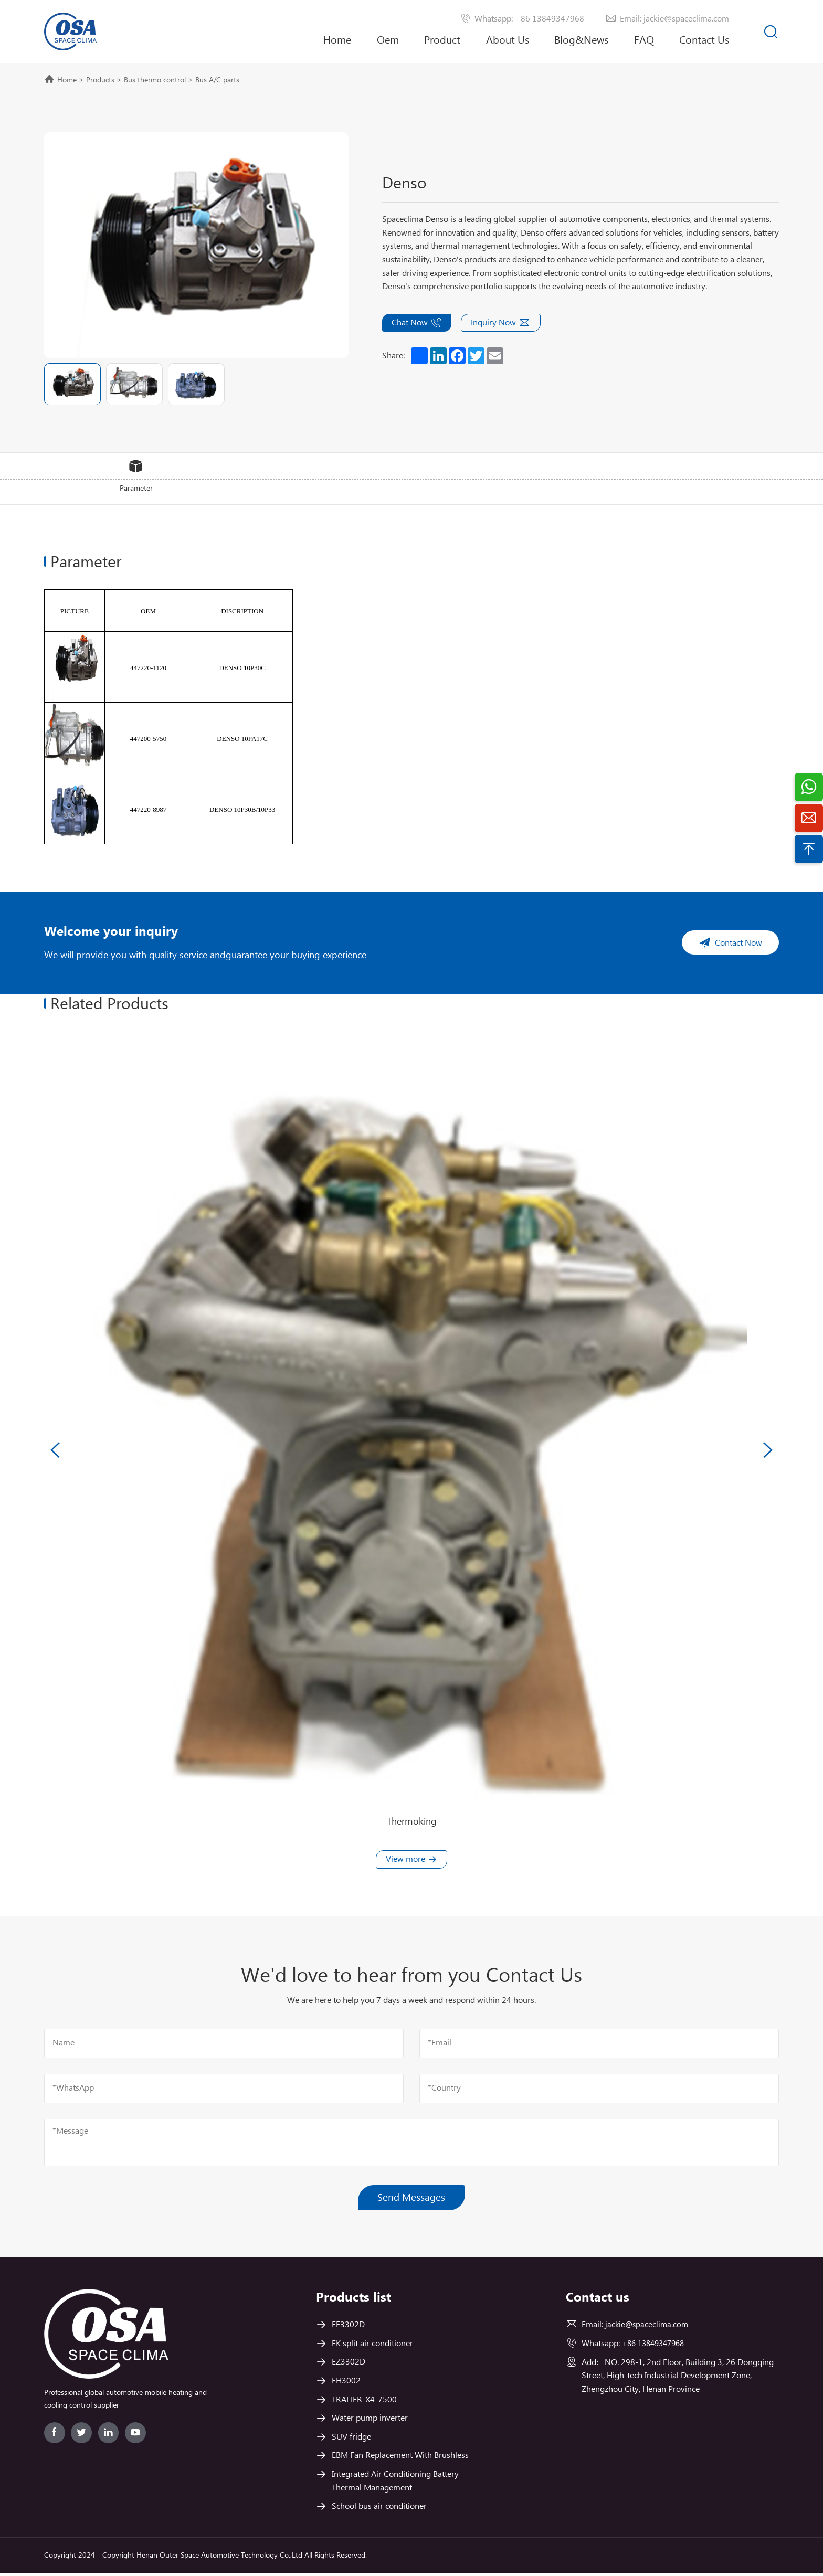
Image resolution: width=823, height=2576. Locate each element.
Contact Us (704, 40)
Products (100, 80)
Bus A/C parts (217, 80)
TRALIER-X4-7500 (364, 2402)
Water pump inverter (370, 2420)
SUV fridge (351, 2439)
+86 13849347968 (656, 2346)
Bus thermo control (155, 80)
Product (442, 40)
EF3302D (348, 2327)
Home (337, 40)
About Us (507, 48)
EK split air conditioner (372, 2346)
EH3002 (346, 2383)
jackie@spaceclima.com (648, 2327)
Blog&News (581, 40)
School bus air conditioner (379, 2509)
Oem (388, 40)
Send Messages (412, 2199)
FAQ (644, 40)
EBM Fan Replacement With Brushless (400, 2458)
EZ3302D (348, 2364)
